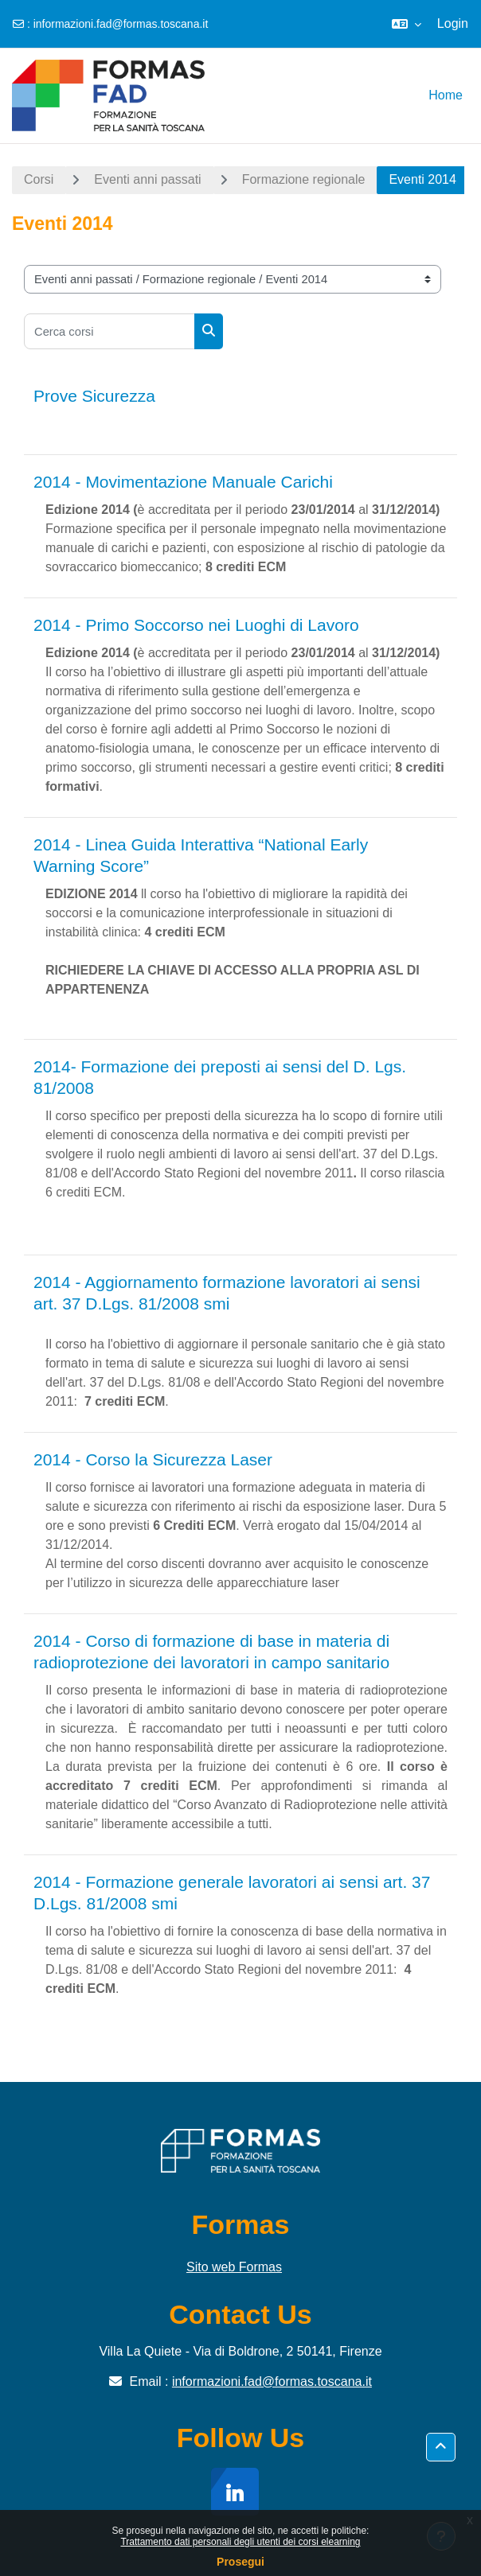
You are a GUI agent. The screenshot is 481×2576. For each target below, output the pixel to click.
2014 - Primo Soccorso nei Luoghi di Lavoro (196, 625)
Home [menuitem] (445, 95)
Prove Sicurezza (94, 396)
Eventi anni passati (147, 179)
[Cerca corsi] (109, 331)
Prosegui (240, 2561)
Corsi (38, 179)
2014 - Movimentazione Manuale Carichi (183, 482)
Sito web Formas (234, 2267)
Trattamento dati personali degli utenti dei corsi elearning (240, 2541)
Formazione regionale (304, 179)
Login (452, 23)
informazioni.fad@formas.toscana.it (121, 24)
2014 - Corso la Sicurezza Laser (152, 1459)
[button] (406, 24)
